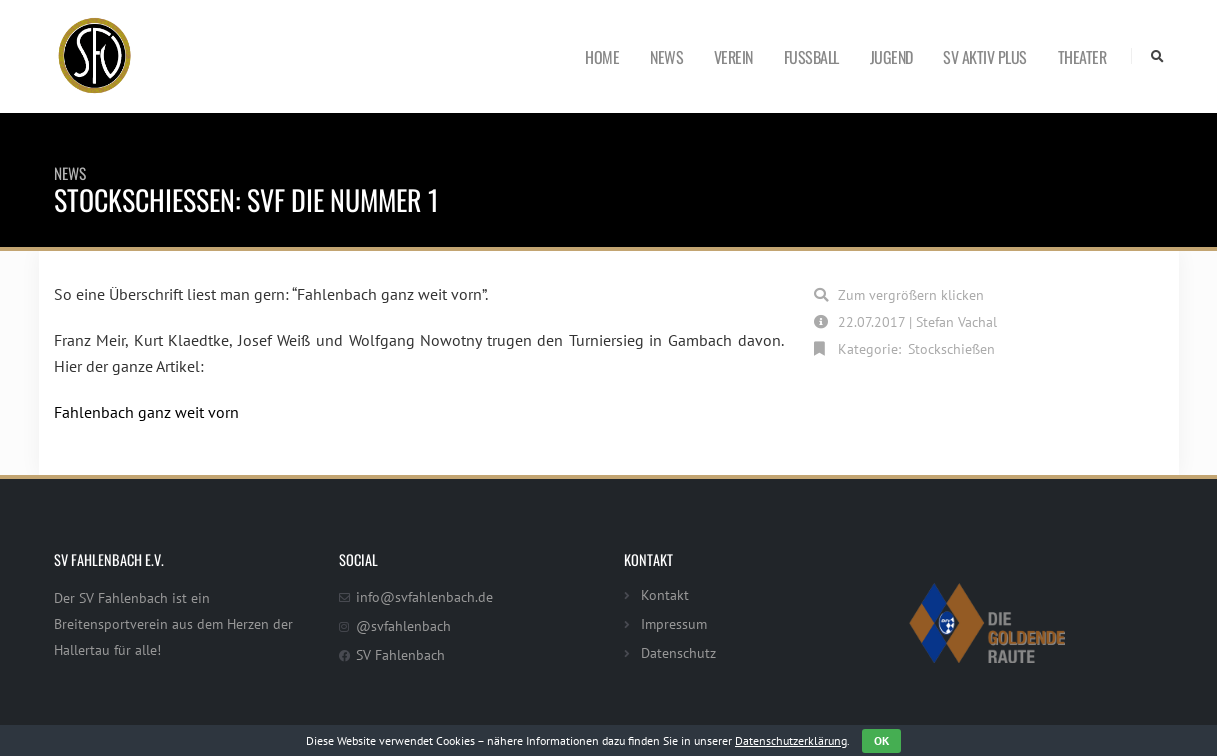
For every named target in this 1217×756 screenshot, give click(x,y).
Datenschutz (678, 652)
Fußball (811, 57)
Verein (733, 57)
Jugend (891, 57)
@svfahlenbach (403, 625)
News (666, 57)
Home (602, 57)
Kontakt (665, 594)
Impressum (674, 623)
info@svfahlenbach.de (424, 596)
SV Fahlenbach (400, 654)
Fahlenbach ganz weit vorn (146, 412)
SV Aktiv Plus (985, 57)
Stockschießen (951, 348)
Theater (1082, 57)
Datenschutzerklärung (791, 740)
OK (881, 740)
